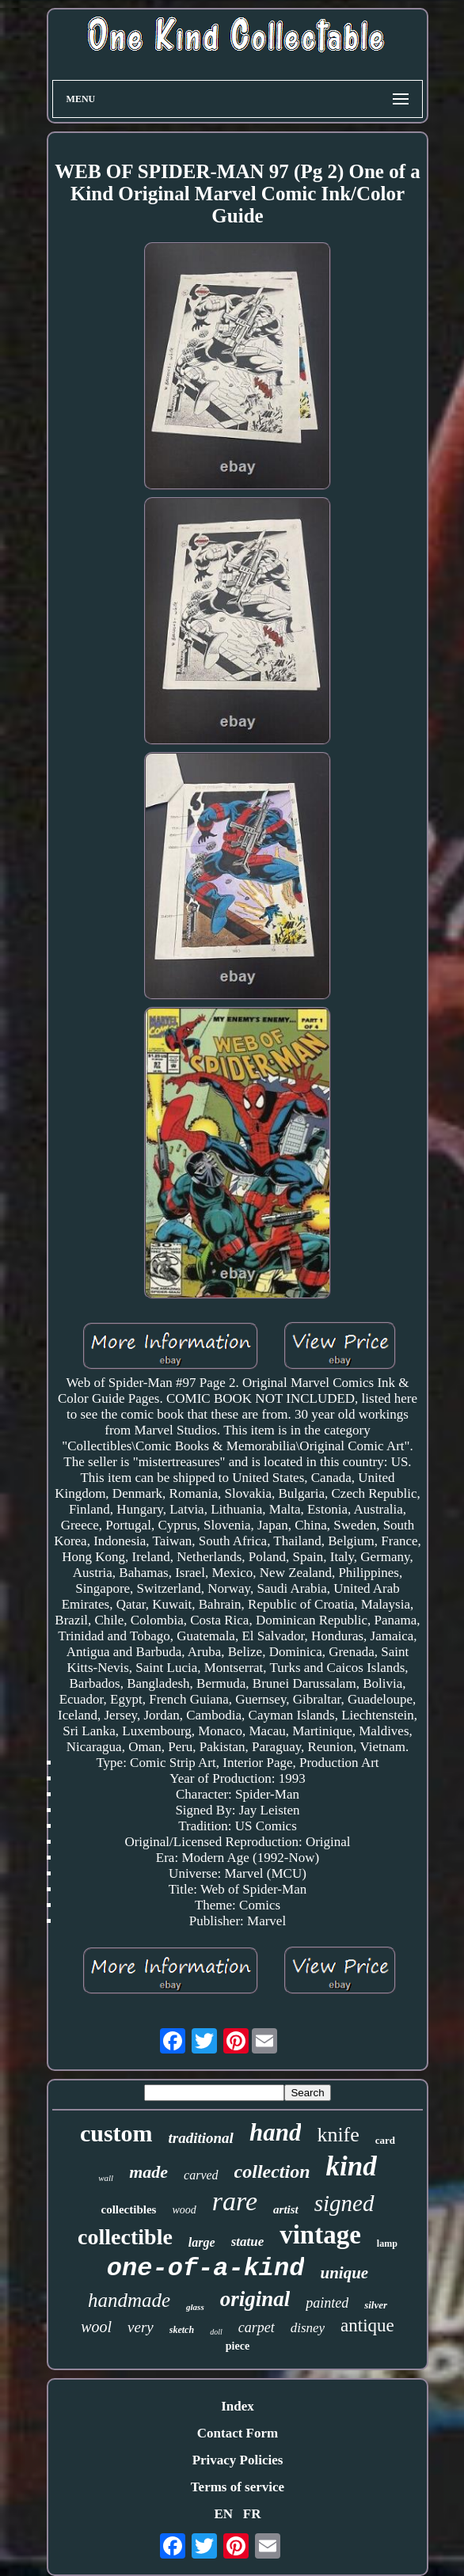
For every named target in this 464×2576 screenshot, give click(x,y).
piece (237, 2346)
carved (201, 2175)
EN (223, 2513)
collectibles (128, 2209)
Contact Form (237, 2433)
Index (237, 2406)
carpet (256, 2327)
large (201, 2242)
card (385, 2140)
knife (338, 2134)
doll (216, 2331)
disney (308, 2327)
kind (351, 2166)
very (140, 2327)
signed (344, 2203)
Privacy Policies (237, 2460)
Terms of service (237, 2486)
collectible (125, 2237)
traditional (201, 2138)
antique (367, 2325)
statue (247, 2241)
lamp (387, 2243)
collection (272, 2171)
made (148, 2172)
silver (375, 2305)
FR (252, 2513)
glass (195, 2307)
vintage (320, 2235)
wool (96, 2326)
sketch (181, 2329)
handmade (129, 2300)
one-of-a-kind (206, 2268)
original (255, 2299)
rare (234, 2201)
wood (184, 2210)
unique (344, 2272)
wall (105, 2178)
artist (286, 2209)
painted (327, 2303)
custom (116, 2133)
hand (275, 2132)
